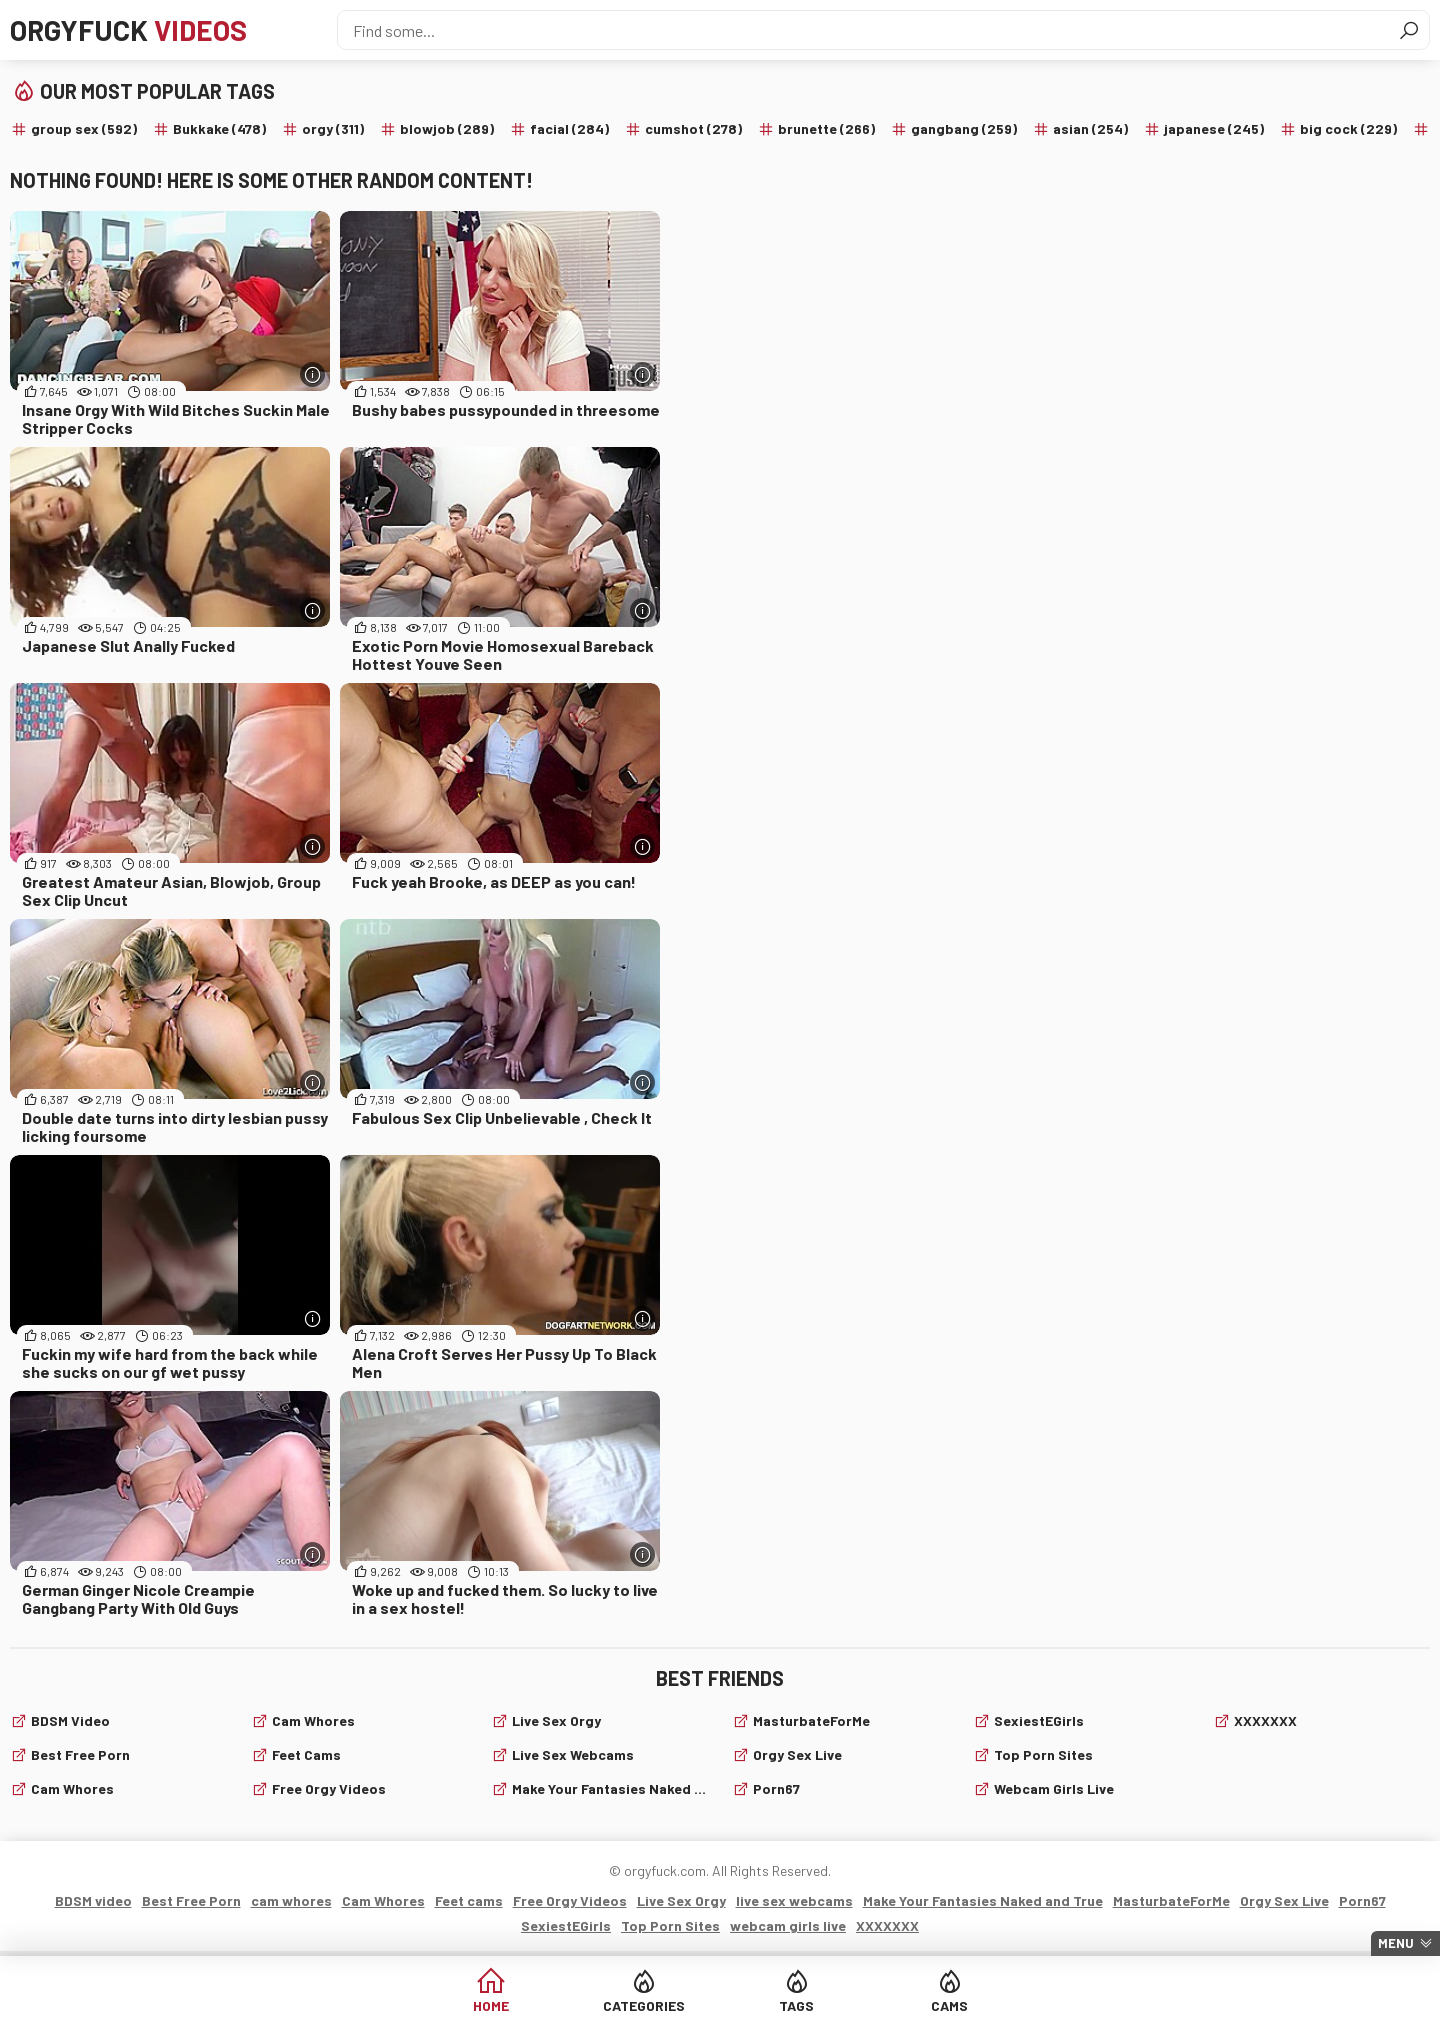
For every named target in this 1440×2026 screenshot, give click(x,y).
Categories (644, 2005)
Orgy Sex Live (797, 1754)
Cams (949, 2005)
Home (491, 2005)
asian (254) (1090, 128)
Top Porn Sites (1043, 1754)
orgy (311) (333, 128)
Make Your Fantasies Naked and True (610, 1788)
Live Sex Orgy (556, 1720)
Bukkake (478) (219, 128)
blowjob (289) (447, 128)
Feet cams (306, 1754)
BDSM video (70, 1720)
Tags (796, 2005)
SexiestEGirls (1039, 1720)
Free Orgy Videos (329, 1788)
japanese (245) (1214, 128)
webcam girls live (1054, 1788)
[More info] (312, 374)
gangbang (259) (964, 128)
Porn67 (776, 1788)
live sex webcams (573, 1754)
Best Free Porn (80, 1754)
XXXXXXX (1265, 1720)
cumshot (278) (693, 128)
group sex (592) (84, 128)
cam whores (72, 1788)
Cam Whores (313, 1720)
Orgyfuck (128, 30)
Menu (1396, 1943)
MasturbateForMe (811, 1720)
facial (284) (569, 128)
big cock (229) (1348, 128)
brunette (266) (826, 128)
